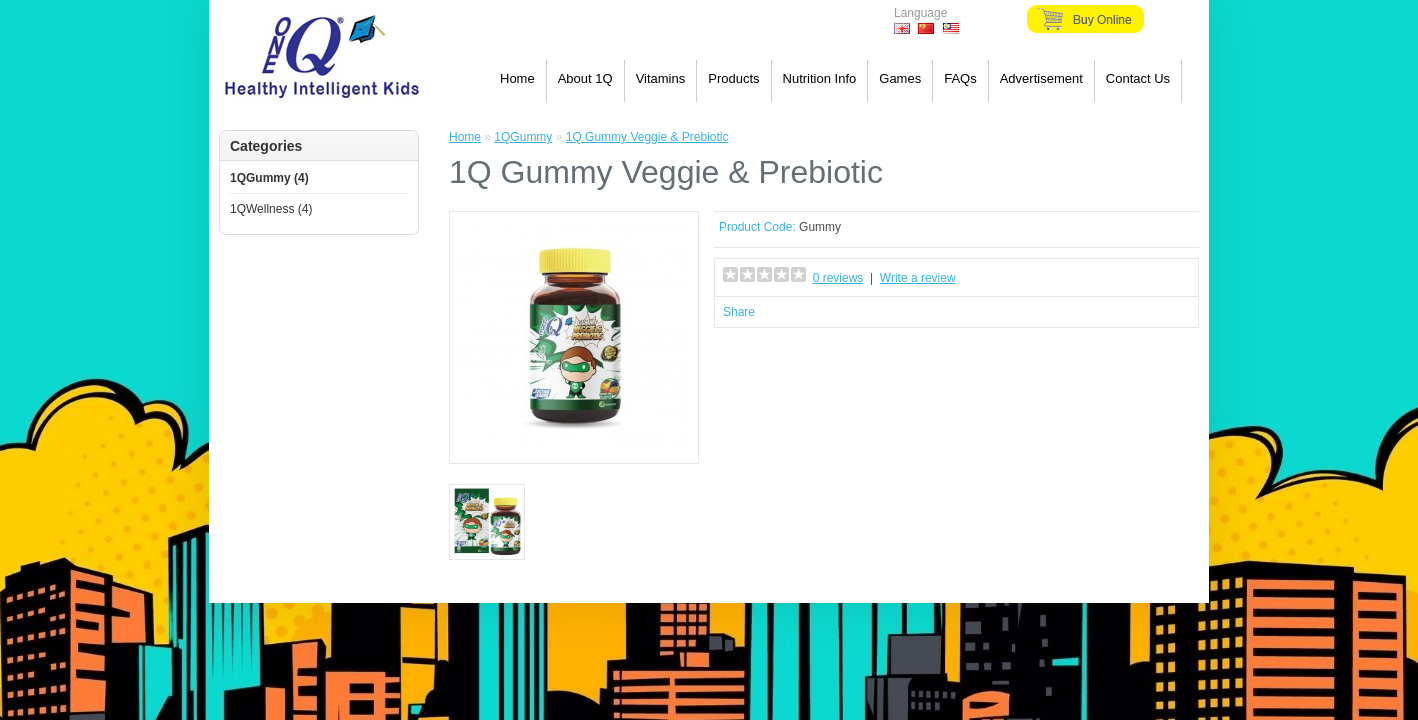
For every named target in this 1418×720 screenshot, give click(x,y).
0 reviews (838, 278)
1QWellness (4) (271, 209)
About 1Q (585, 78)
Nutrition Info (820, 78)
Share (739, 312)
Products (733, 78)
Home (517, 78)
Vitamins (661, 78)
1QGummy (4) (269, 178)
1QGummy (523, 137)
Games (900, 78)
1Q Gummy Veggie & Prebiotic (647, 137)
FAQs (960, 78)
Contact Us (1138, 78)
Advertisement (1041, 78)
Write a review (918, 278)
